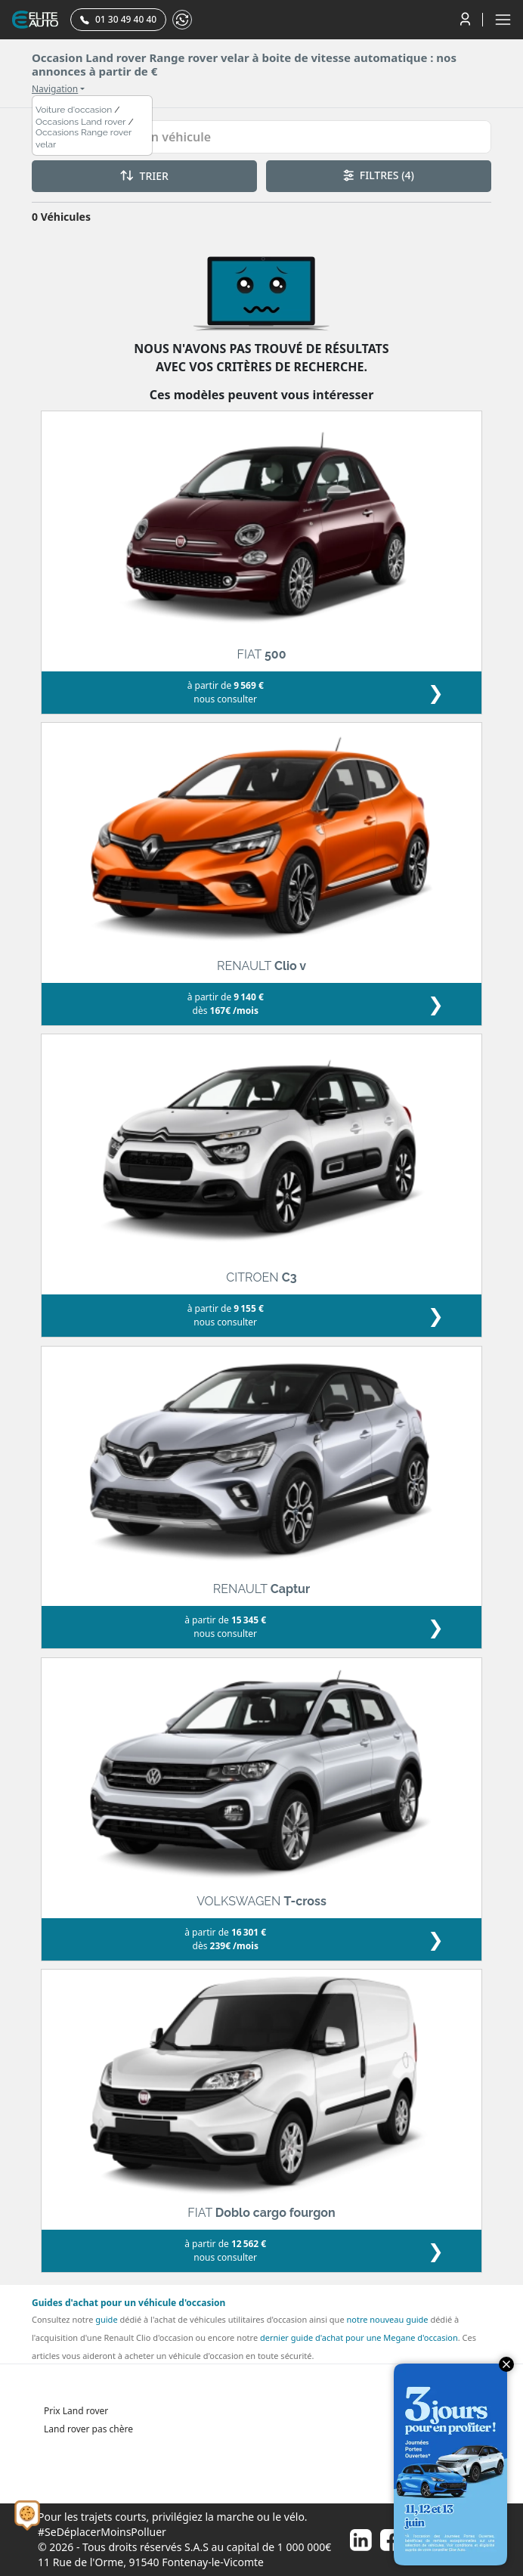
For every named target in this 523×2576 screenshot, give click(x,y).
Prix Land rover (76, 2410)
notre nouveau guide (387, 2319)
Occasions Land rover (81, 121)
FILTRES (378, 175)
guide (106, 2319)
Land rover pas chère (88, 2429)
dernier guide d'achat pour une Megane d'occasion (359, 2337)
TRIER (144, 176)
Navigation (55, 89)
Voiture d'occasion (74, 109)
